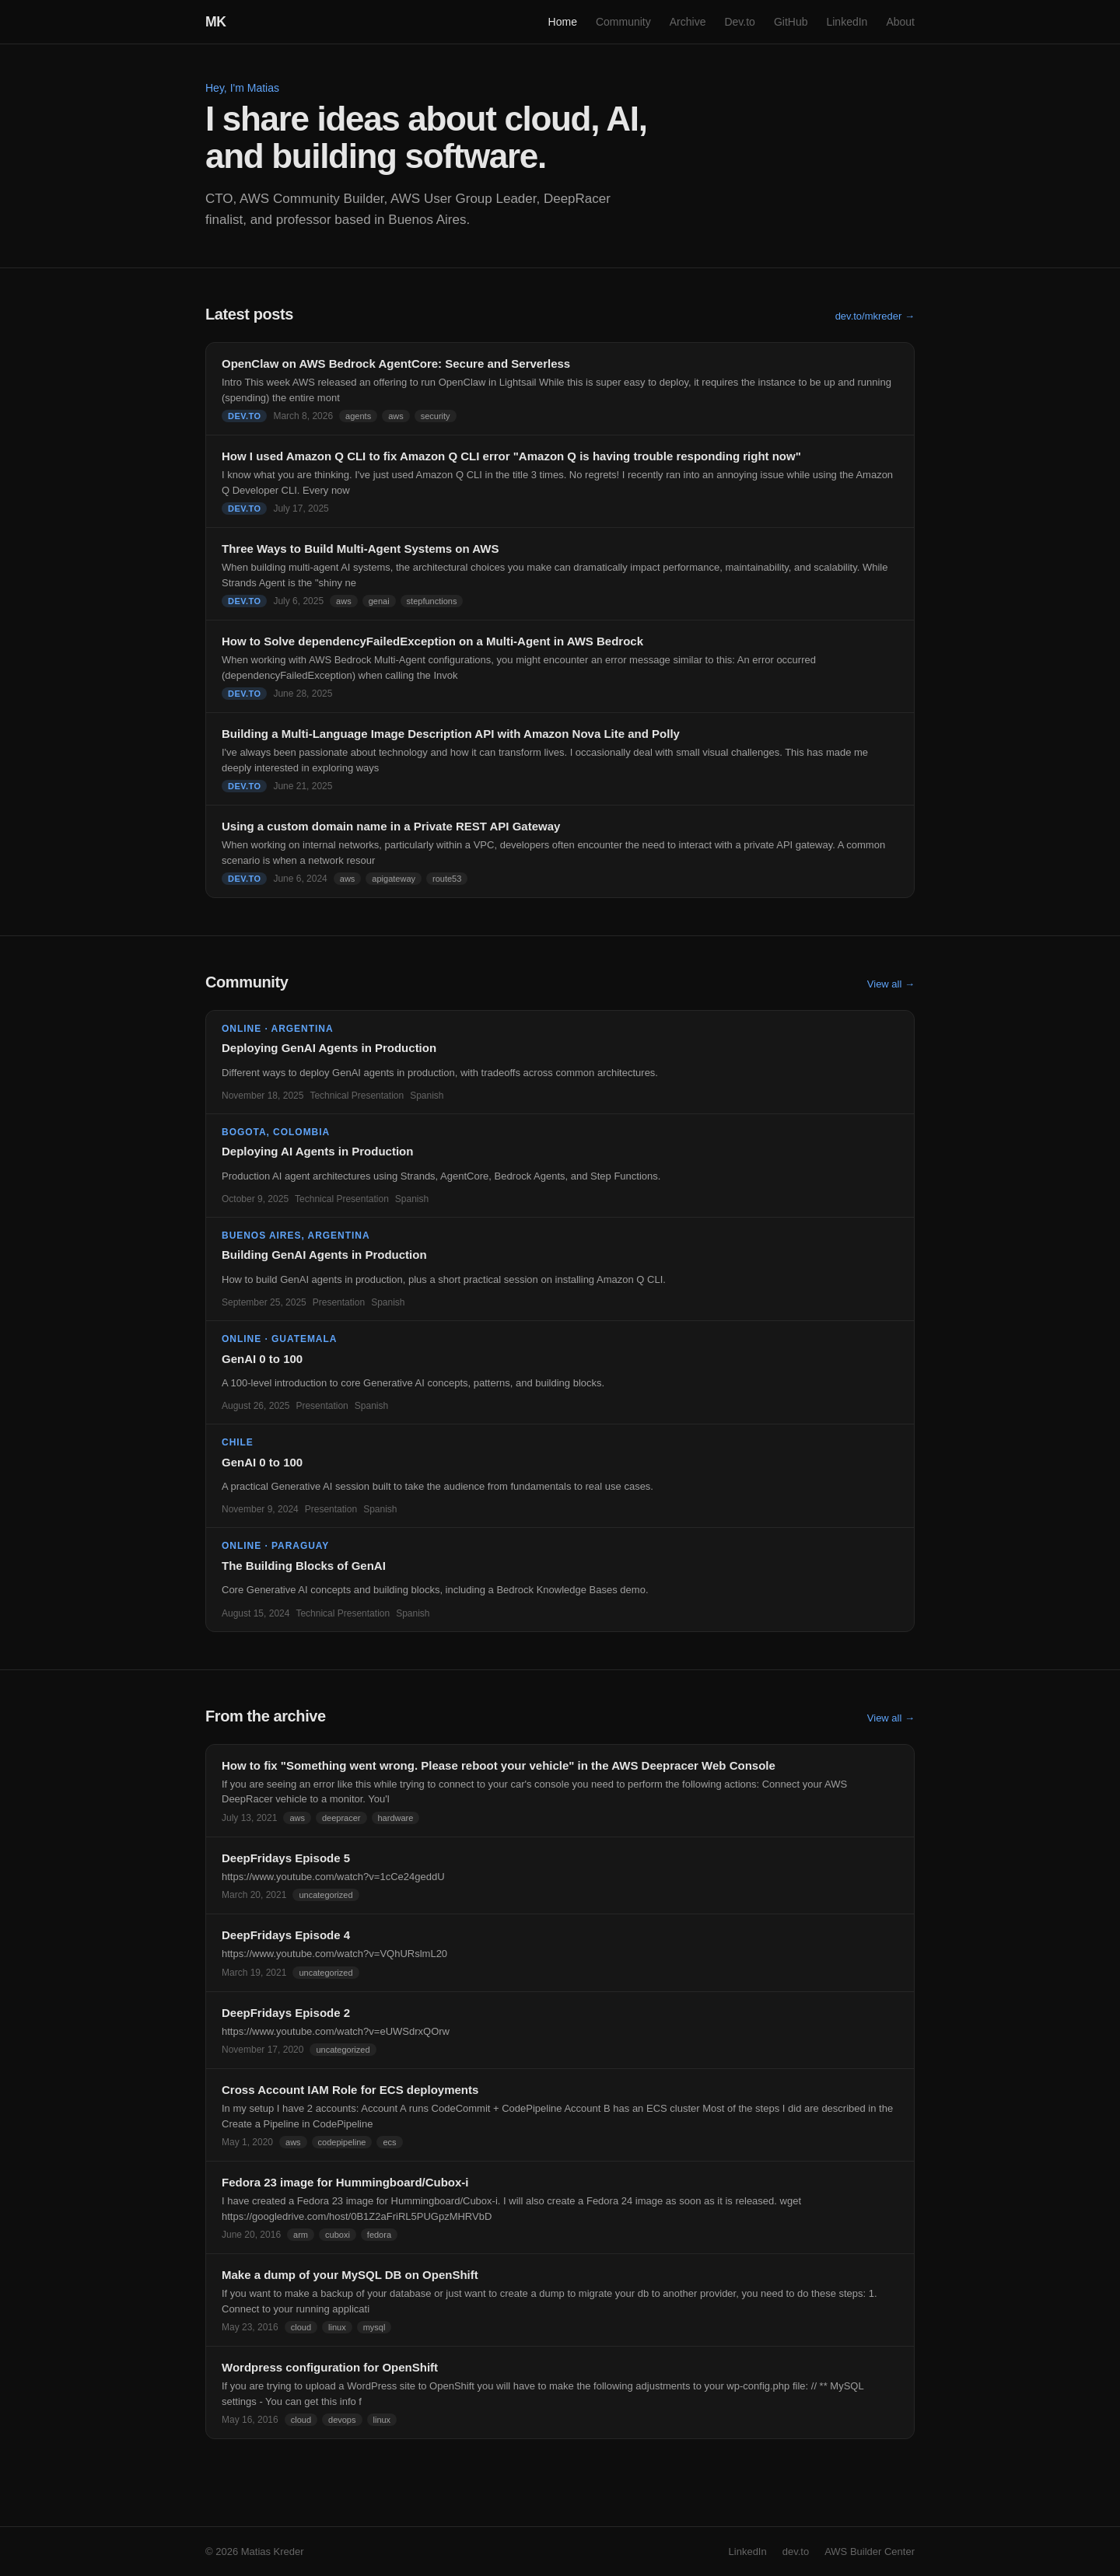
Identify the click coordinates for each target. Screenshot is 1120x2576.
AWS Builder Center (869, 2551)
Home (562, 22)
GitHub (791, 22)
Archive (688, 22)
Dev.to (739, 22)
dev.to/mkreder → (875, 316)
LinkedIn (846, 22)
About (900, 22)
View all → (891, 984)
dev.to (795, 2551)
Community (623, 22)
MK (215, 22)
